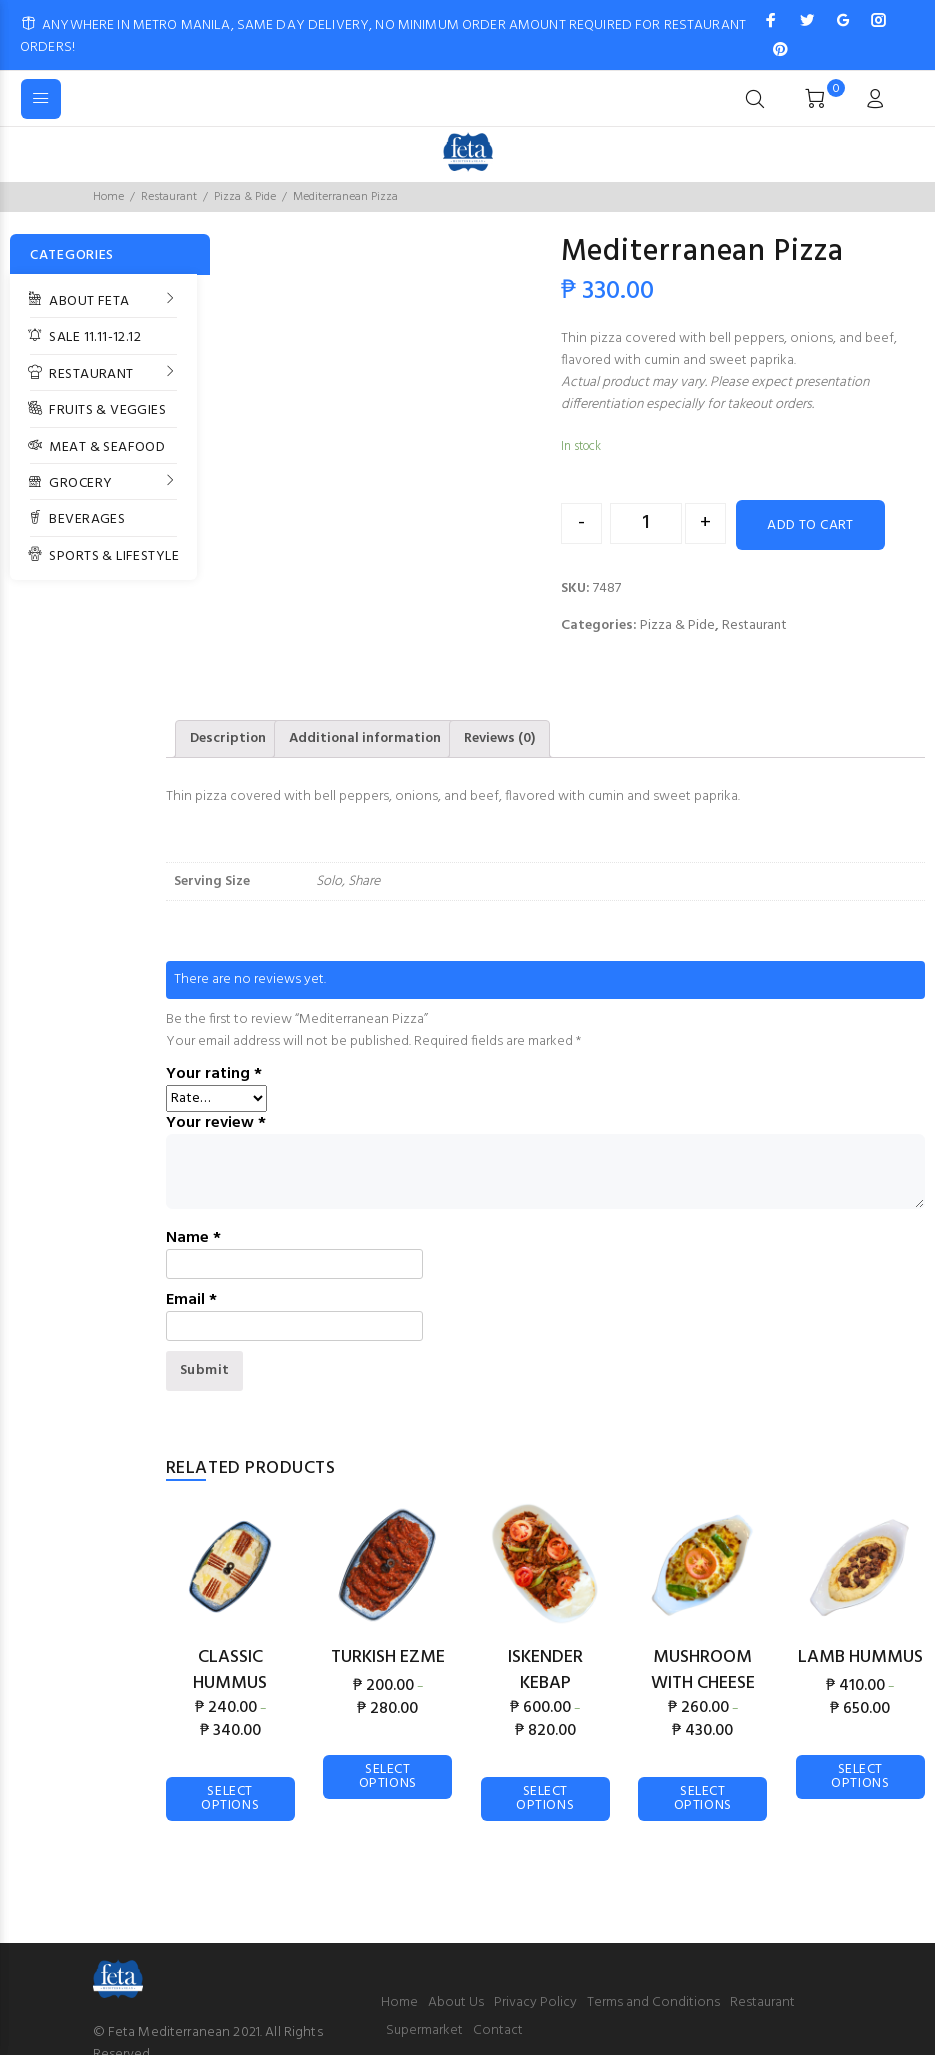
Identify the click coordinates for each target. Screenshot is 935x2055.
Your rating (214, 1074)
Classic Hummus (230, 1670)
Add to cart (810, 525)
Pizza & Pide (245, 197)
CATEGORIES (72, 255)
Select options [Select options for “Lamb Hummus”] (860, 1776)
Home (108, 197)
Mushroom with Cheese (703, 1670)
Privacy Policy (535, 2002)
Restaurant (169, 197)
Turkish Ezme (388, 1657)
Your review (216, 1123)
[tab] (228, 739)
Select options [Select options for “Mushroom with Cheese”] (703, 1798)
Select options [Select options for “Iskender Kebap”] (545, 1798)
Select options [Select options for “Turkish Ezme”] (388, 1776)
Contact (498, 2030)
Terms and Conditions (653, 2002)
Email (191, 1300)
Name (193, 1238)
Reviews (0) (499, 738)
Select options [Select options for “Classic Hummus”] (230, 1798)
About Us (456, 2002)
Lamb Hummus (860, 1657)
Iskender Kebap (545, 1670)
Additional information (365, 738)
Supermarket (424, 2030)
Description (228, 738)
